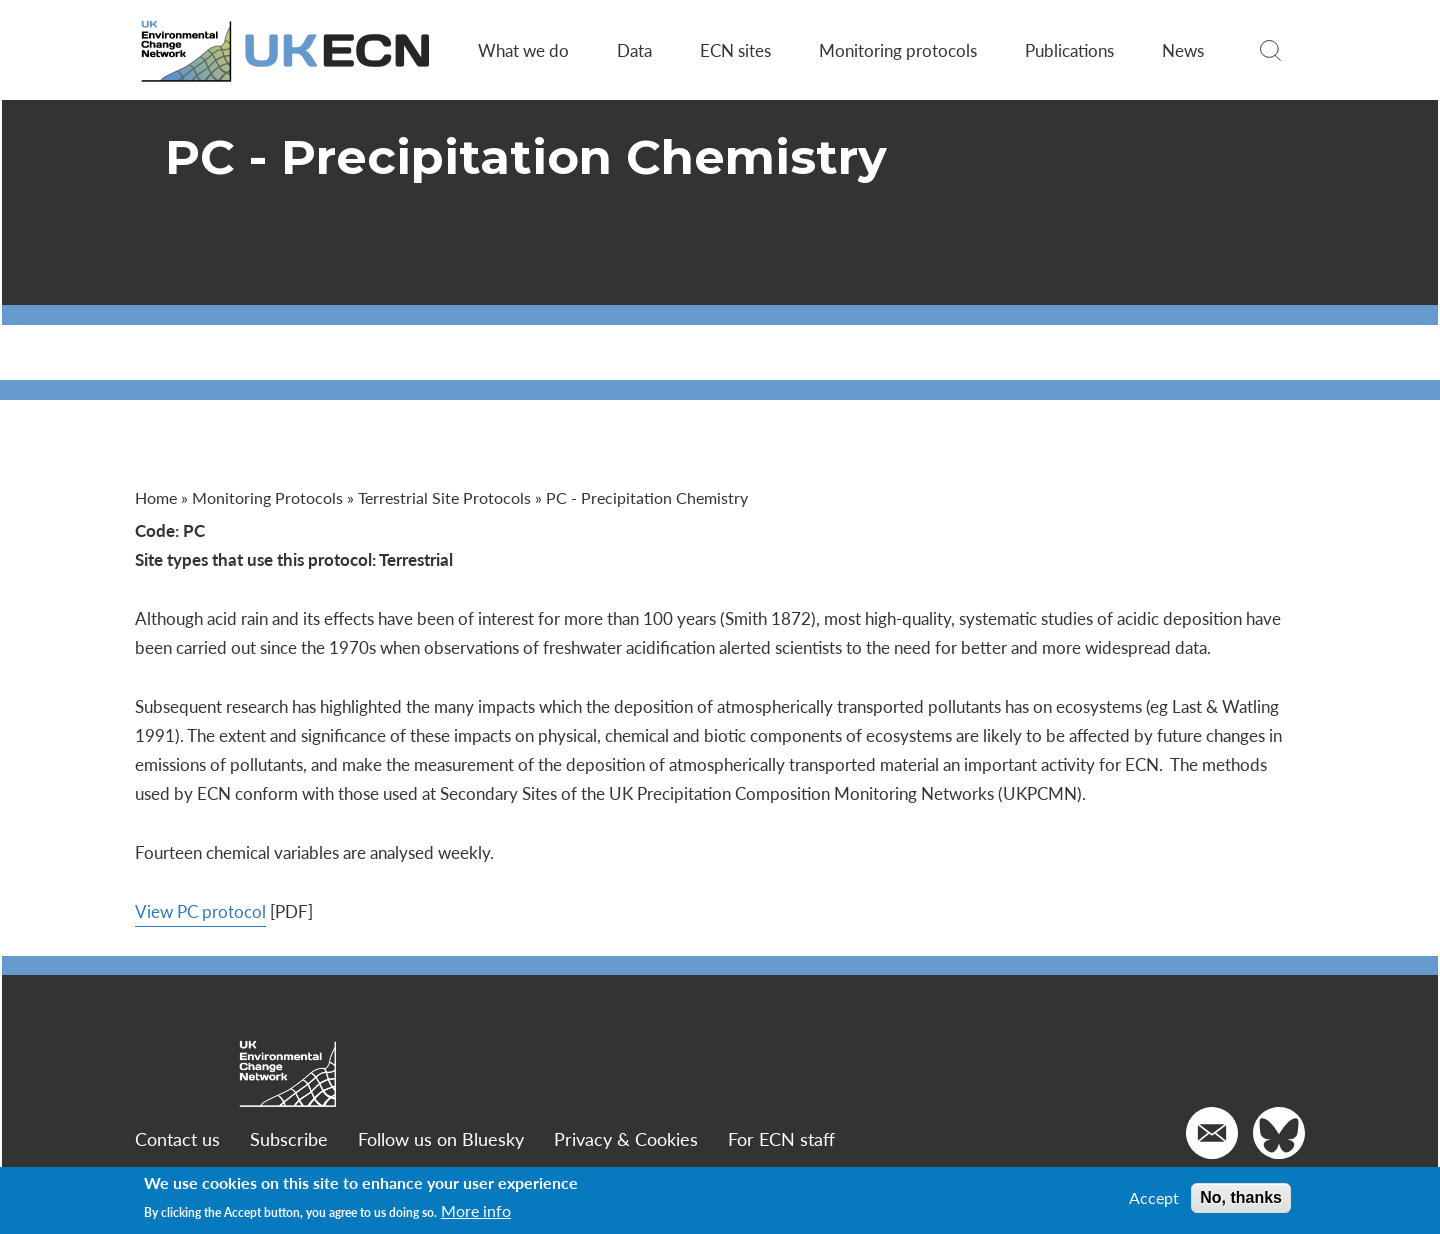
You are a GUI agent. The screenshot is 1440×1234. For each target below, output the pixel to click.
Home (156, 497)
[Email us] (1212, 1133)
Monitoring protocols (898, 50)
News (1183, 50)
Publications (1069, 50)
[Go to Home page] (287, 50)
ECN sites (735, 50)
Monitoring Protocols (267, 497)
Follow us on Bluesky (441, 1138)
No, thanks (1241, 1197)
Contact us (177, 1138)
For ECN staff (781, 1138)
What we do (523, 50)
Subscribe (289, 1138)
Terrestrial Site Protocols (444, 497)
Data (634, 50)
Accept (1154, 1198)
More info (476, 1211)
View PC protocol (200, 911)
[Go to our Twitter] (1279, 1133)
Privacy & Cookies (626, 1138)
